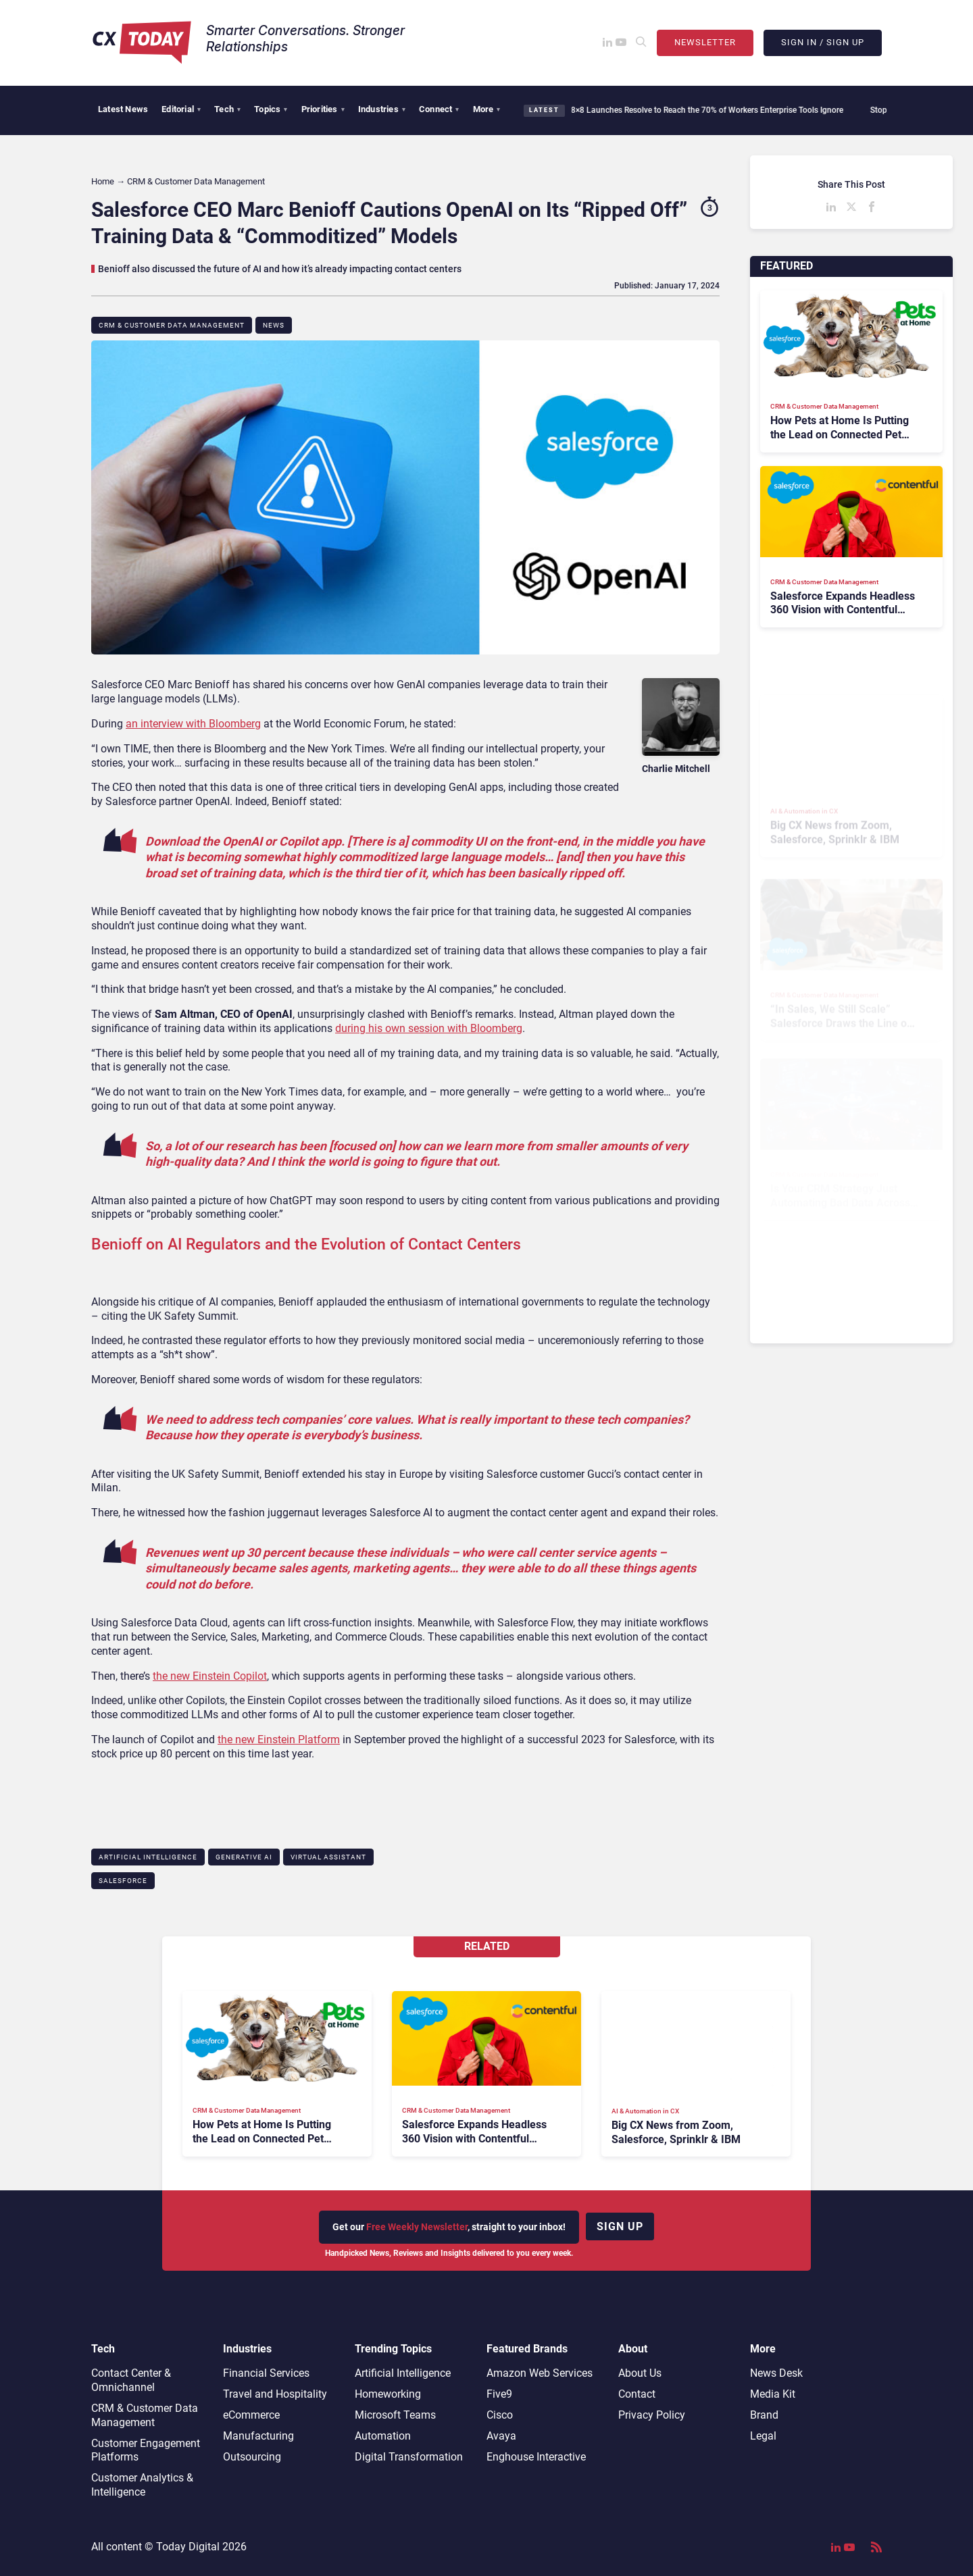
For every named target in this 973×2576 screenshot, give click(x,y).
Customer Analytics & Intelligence (142, 2484)
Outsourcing (252, 2456)
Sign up (620, 2226)
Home (102, 181)
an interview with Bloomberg (193, 723)
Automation (383, 2435)
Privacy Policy (651, 2414)
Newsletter (705, 42)
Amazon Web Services (540, 2373)
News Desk (776, 2373)
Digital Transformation (409, 2456)
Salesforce (123, 1880)
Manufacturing (258, 2435)
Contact (636, 2394)
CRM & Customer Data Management (172, 325)
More (487, 109)
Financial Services (266, 2373)
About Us (640, 2373)
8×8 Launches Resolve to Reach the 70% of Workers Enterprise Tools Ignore (703, 110)
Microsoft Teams (395, 2414)
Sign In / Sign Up (822, 42)
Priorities (323, 109)
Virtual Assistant (328, 1857)
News (273, 325)
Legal (763, 2435)
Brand (764, 2414)
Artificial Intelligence (148, 1857)
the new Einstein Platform (279, 1739)
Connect (439, 109)
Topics (270, 109)
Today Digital (188, 2546)
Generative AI (244, 1857)
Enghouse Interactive (536, 2456)
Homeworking (388, 2394)
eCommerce (251, 2414)
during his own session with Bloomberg (428, 1028)
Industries (381, 109)
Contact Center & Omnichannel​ (131, 2380)
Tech (227, 109)
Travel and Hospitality (275, 2394)
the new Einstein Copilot (210, 1676)
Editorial (181, 109)
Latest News (123, 109)
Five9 (499, 2394)
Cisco (500, 2414)
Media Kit (772, 2394)
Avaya (501, 2435)
